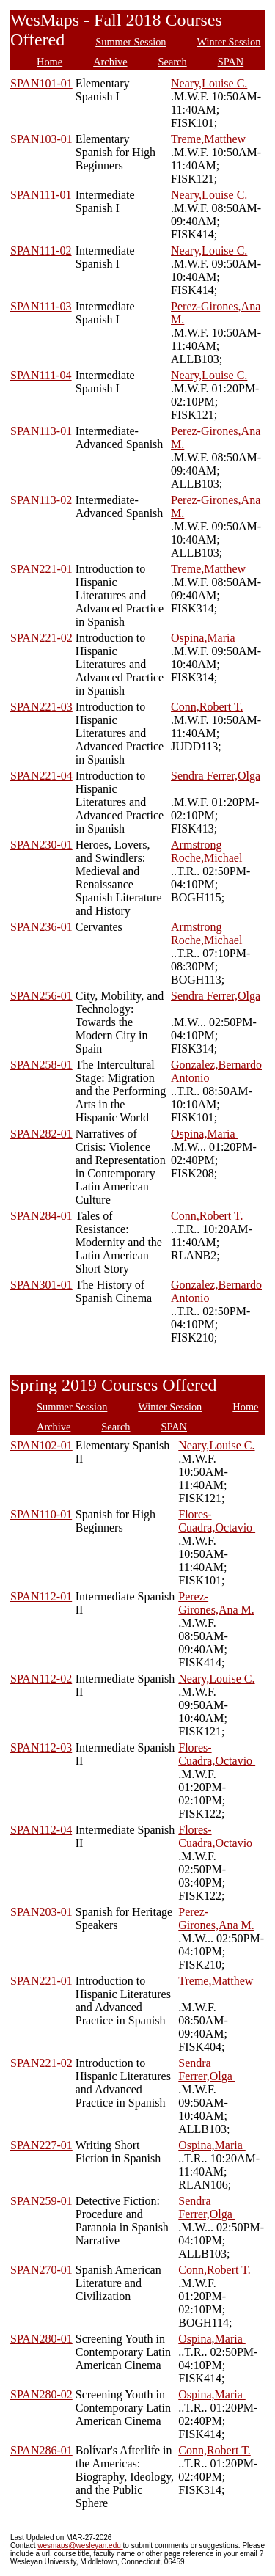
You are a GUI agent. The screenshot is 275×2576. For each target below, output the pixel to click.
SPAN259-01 (41, 2201)
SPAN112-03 (41, 1747)
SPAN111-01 (41, 195)
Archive (110, 61)
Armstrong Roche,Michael (208, 851)
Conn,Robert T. (207, 706)
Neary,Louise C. (209, 83)
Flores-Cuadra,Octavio (216, 1521)
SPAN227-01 (41, 2145)
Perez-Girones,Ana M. (216, 1603)
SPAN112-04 (41, 1829)
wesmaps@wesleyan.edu (79, 2546)
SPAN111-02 (41, 250)
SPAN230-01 (41, 844)
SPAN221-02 (41, 638)
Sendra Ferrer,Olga (215, 775)
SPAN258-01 (41, 1064)
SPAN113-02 (41, 500)
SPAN (230, 61)
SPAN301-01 (41, 1284)
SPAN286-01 (41, 2450)
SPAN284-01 (41, 1216)
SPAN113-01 (41, 431)
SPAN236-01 (41, 927)
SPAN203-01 (41, 1912)
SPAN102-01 (41, 1445)
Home (49, 61)
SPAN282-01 (41, 1133)
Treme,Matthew (210, 139)
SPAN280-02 (41, 2394)
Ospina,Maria (204, 638)
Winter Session (229, 42)
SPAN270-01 (41, 2270)
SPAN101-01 (41, 83)
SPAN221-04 (41, 775)
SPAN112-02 (41, 1678)
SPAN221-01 (41, 569)
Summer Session (130, 42)
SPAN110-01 (41, 1514)
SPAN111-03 (41, 306)
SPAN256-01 (41, 995)
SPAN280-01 (41, 2338)
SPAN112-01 (41, 1596)
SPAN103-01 (41, 139)
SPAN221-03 (41, 706)
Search (172, 61)
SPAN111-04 (41, 375)
